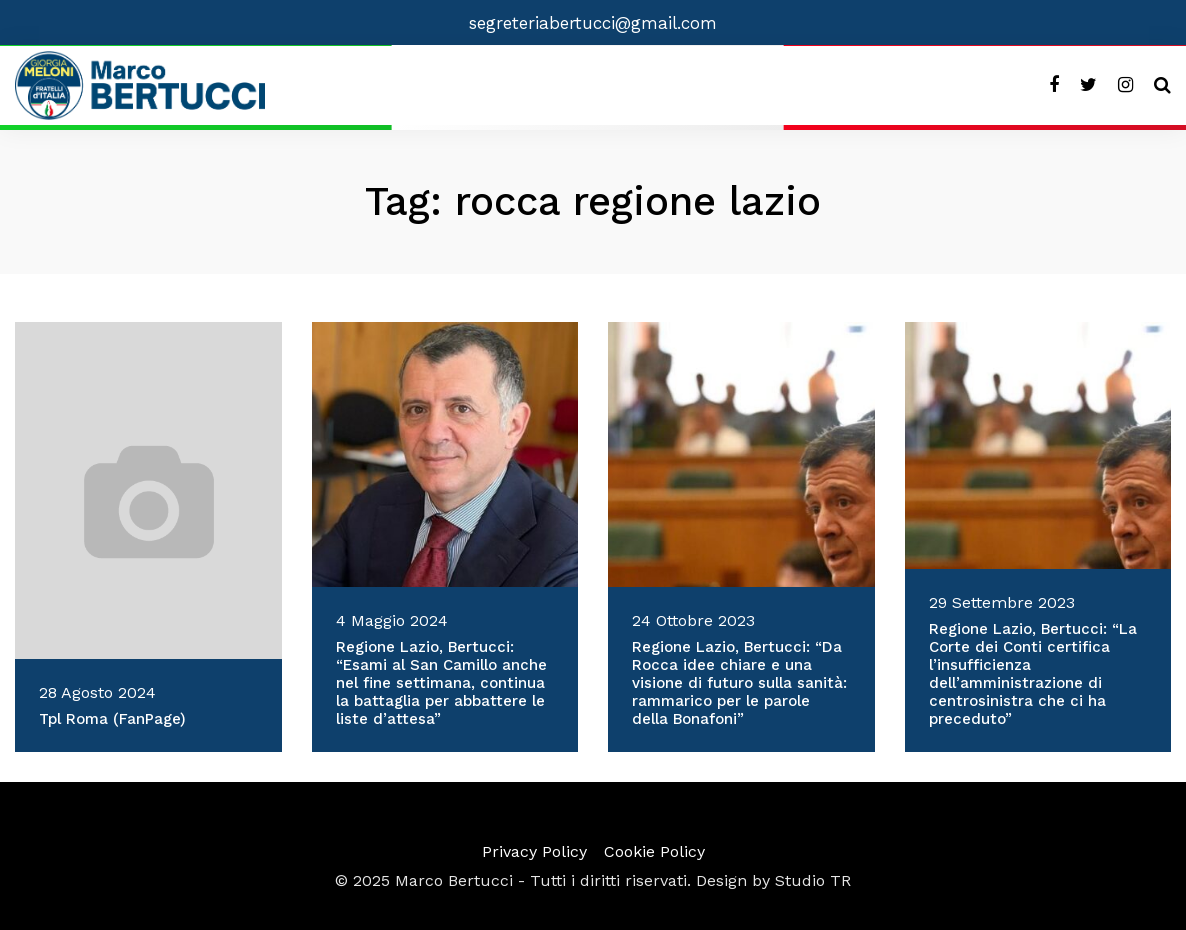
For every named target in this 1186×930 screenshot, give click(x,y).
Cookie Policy (654, 851)
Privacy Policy (534, 851)
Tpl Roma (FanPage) (112, 719)
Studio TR (813, 880)
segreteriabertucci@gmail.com (593, 23)
